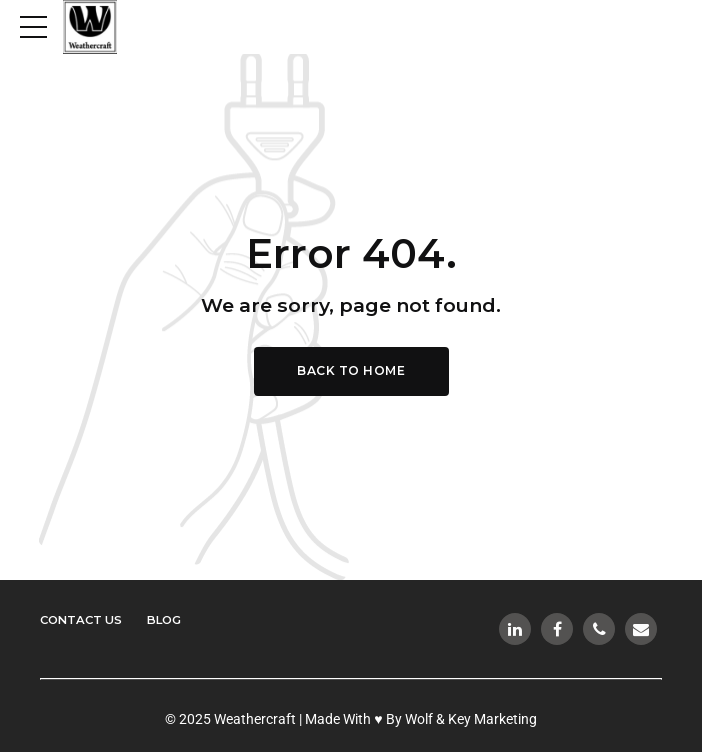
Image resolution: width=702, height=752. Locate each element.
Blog (170, 619)
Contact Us (83, 619)
